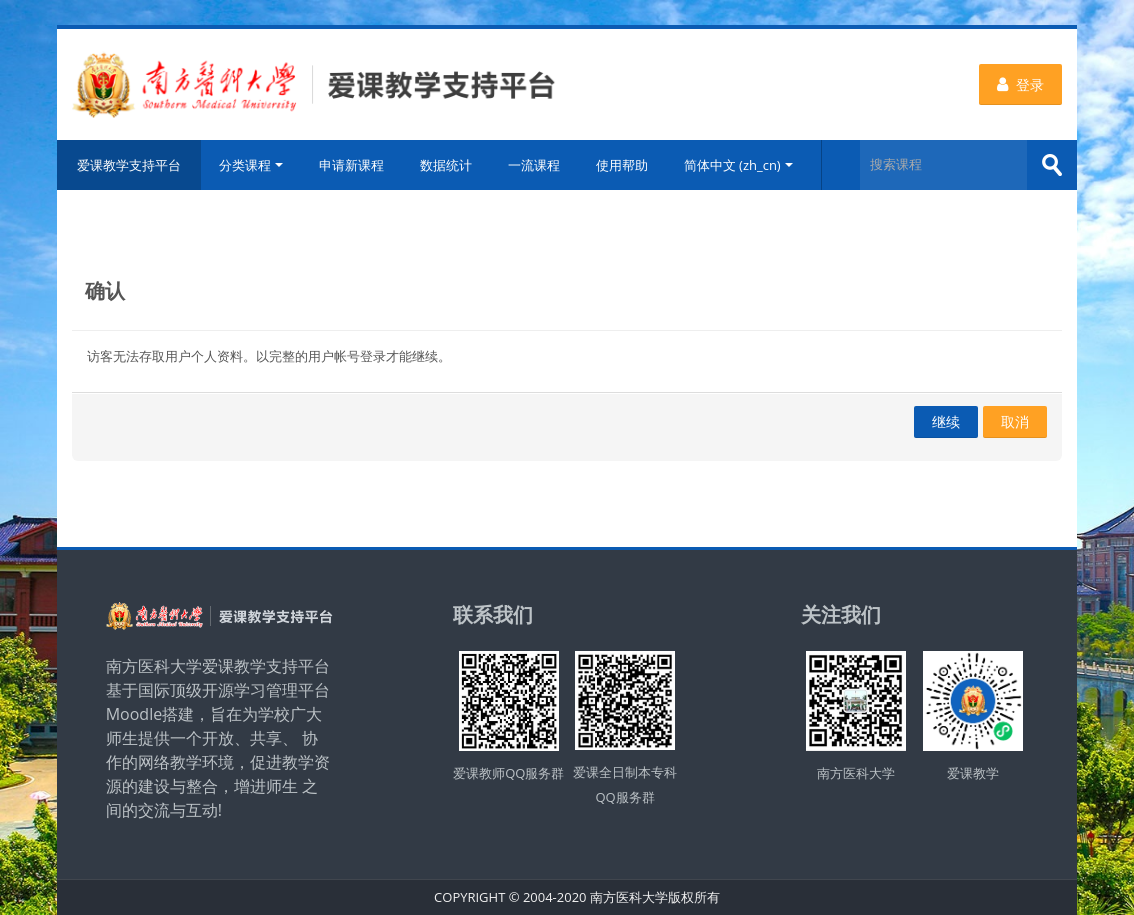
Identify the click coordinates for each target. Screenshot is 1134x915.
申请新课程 (351, 165)
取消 (1015, 421)
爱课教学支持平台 (129, 165)
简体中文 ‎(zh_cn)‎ (738, 165)
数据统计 (446, 165)
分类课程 (251, 165)
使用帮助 (622, 165)
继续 (946, 421)
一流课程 (534, 165)
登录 (1020, 84)
